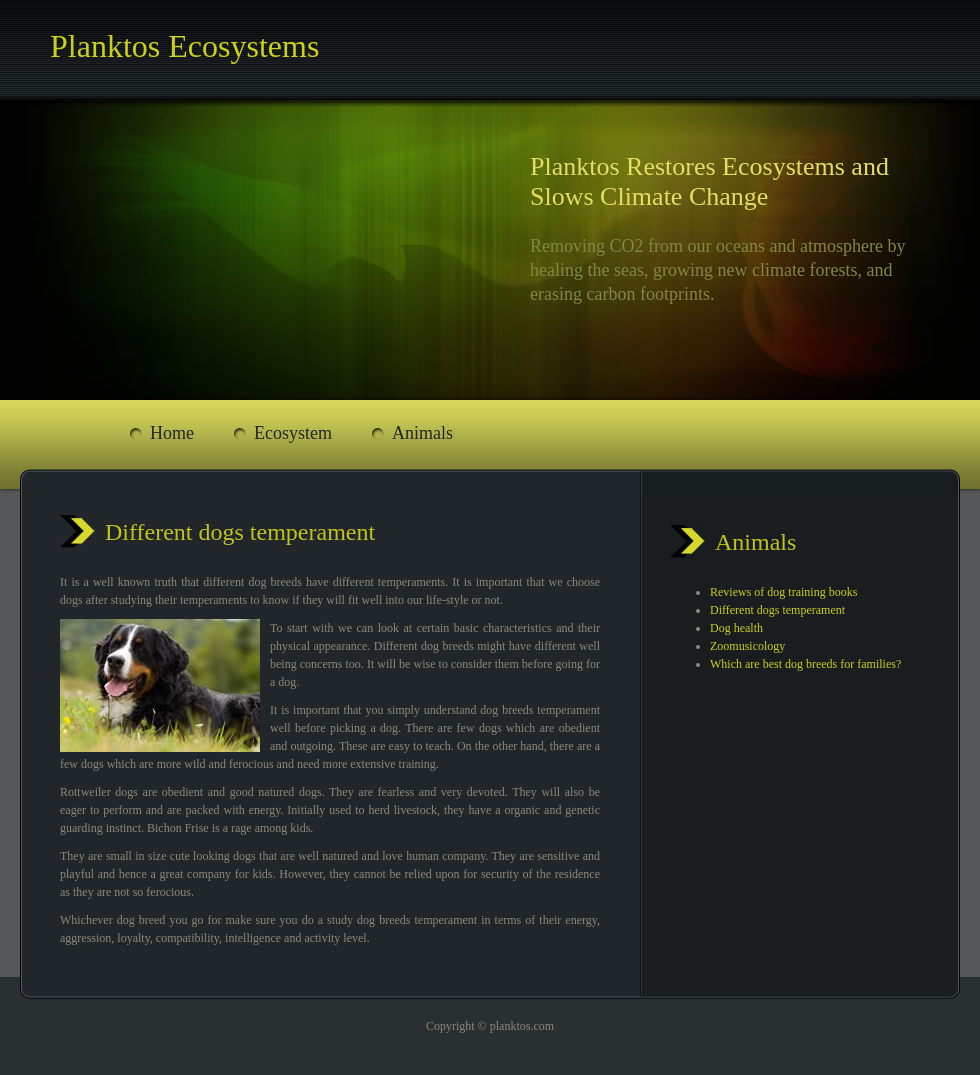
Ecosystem (293, 433)
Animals (422, 433)
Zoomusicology (747, 646)
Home (172, 433)
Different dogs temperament (777, 610)
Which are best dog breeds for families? (805, 664)
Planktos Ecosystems (184, 46)
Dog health (736, 628)
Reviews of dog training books (783, 592)
